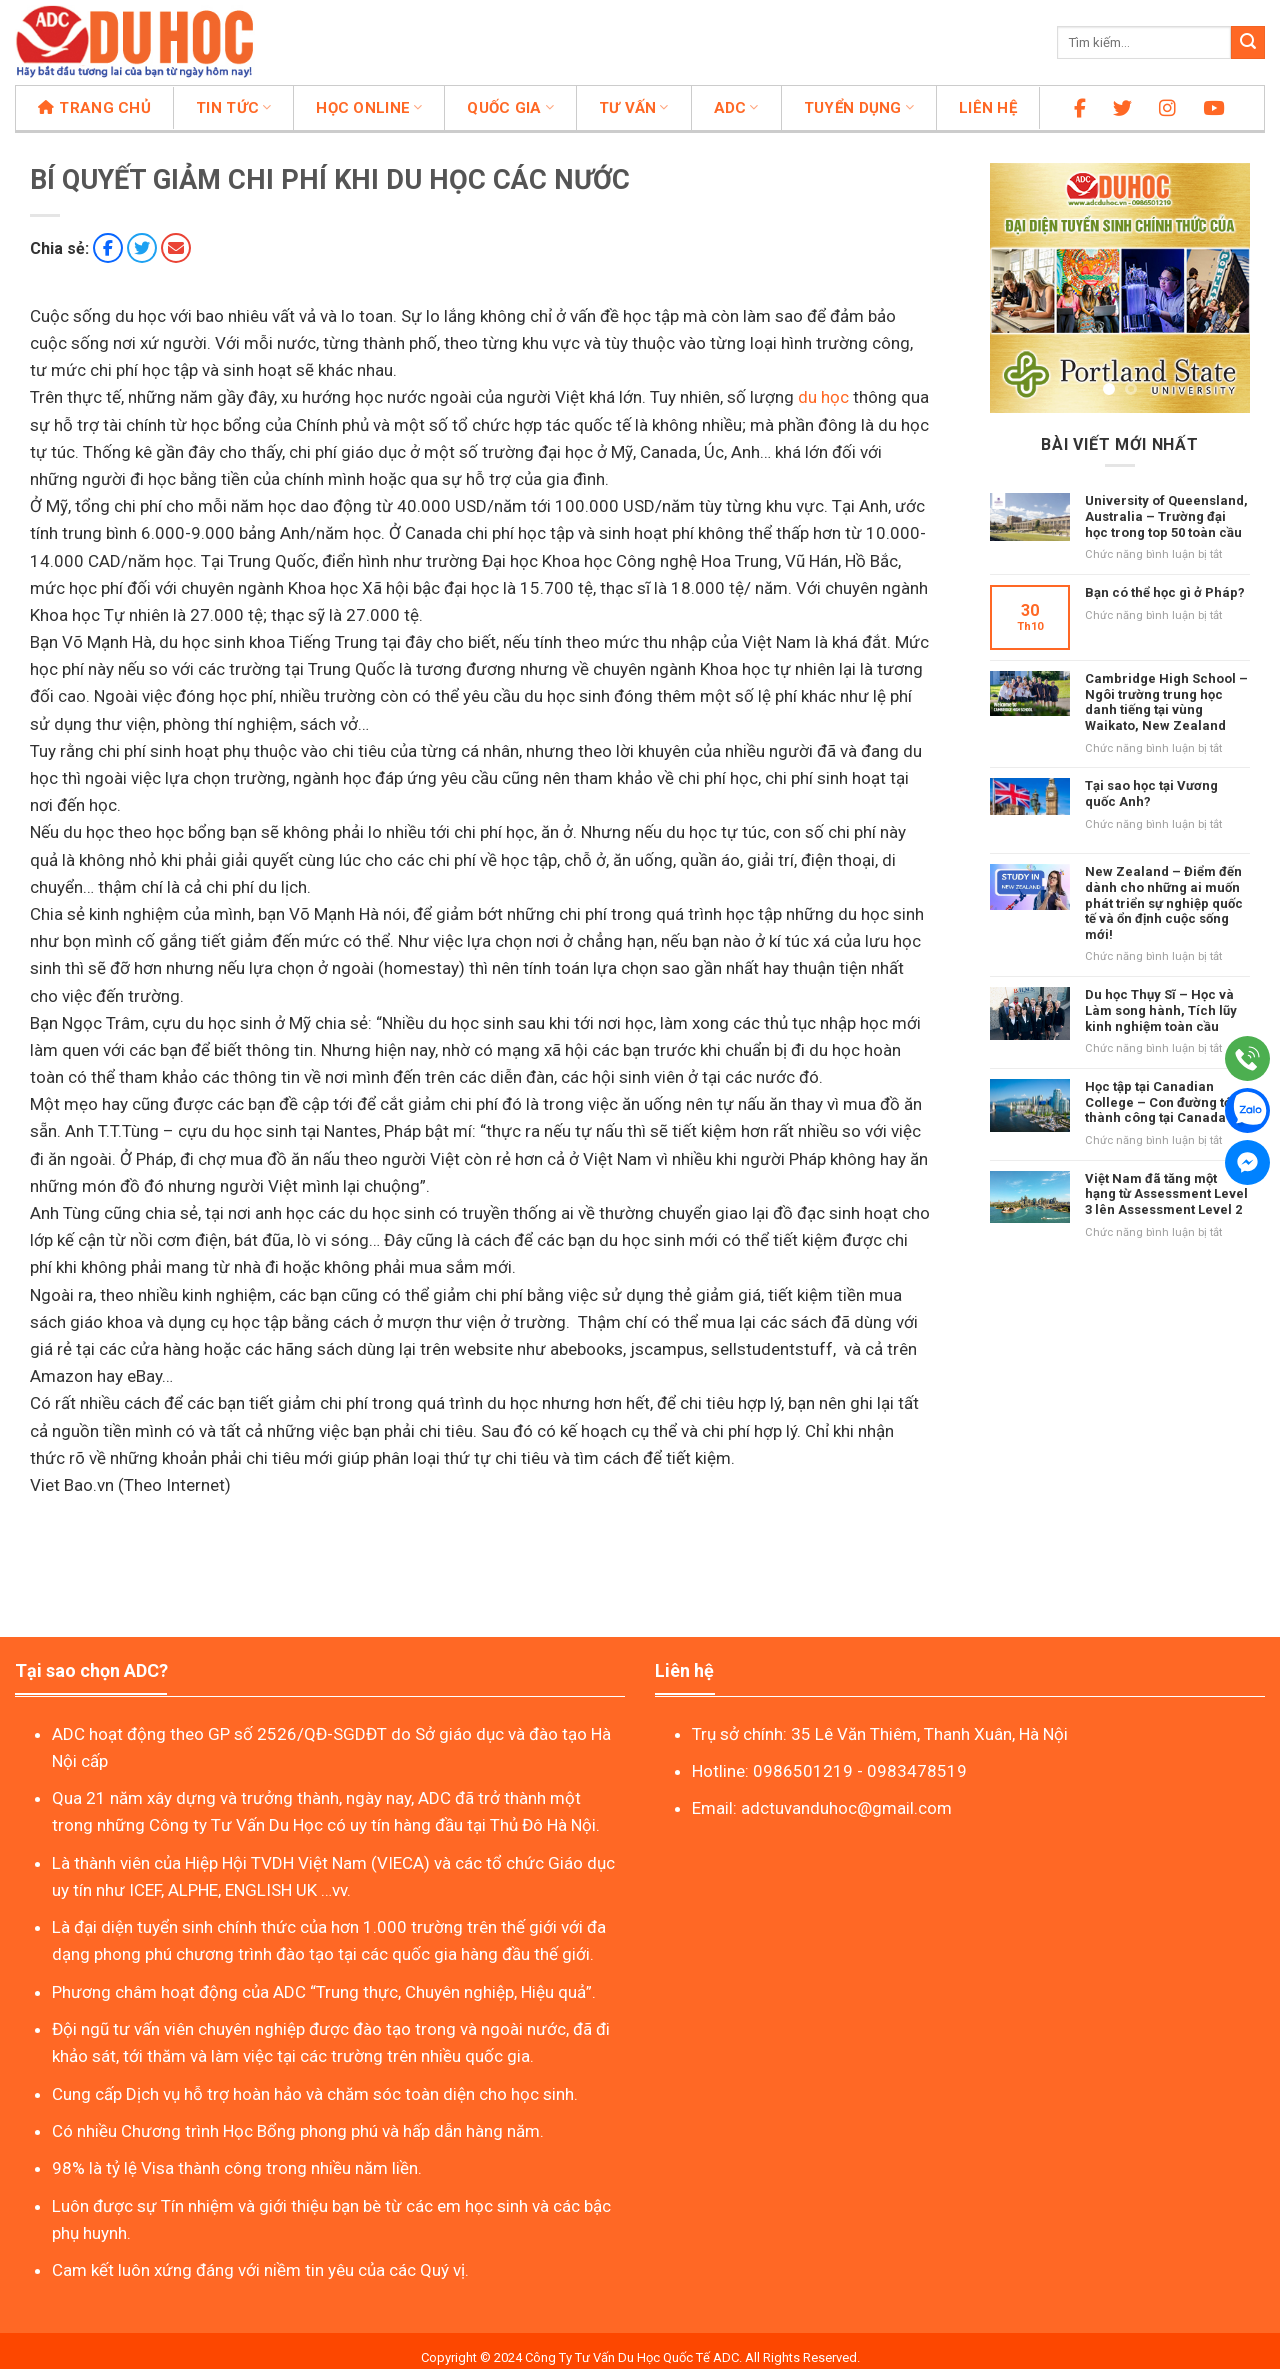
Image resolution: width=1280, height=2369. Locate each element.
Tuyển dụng (859, 108)
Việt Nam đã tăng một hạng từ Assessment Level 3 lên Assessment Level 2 (1166, 1194)
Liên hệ (988, 108)
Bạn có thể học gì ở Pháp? (1165, 592)
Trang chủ (94, 108)
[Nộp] (1248, 43)
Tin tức (233, 108)
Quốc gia (510, 108)
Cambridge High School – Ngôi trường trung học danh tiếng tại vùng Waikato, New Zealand (1166, 702)
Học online (369, 108)
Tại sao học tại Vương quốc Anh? (1151, 793)
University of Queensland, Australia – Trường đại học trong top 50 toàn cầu (1166, 516)
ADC (736, 108)
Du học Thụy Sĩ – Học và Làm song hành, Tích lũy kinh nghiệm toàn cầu (1161, 1010)
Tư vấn (634, 108)
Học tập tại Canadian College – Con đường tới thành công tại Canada (1160, 1102)
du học (823, 397)
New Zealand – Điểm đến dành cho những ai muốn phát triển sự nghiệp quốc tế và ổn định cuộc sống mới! (1164, 902)
